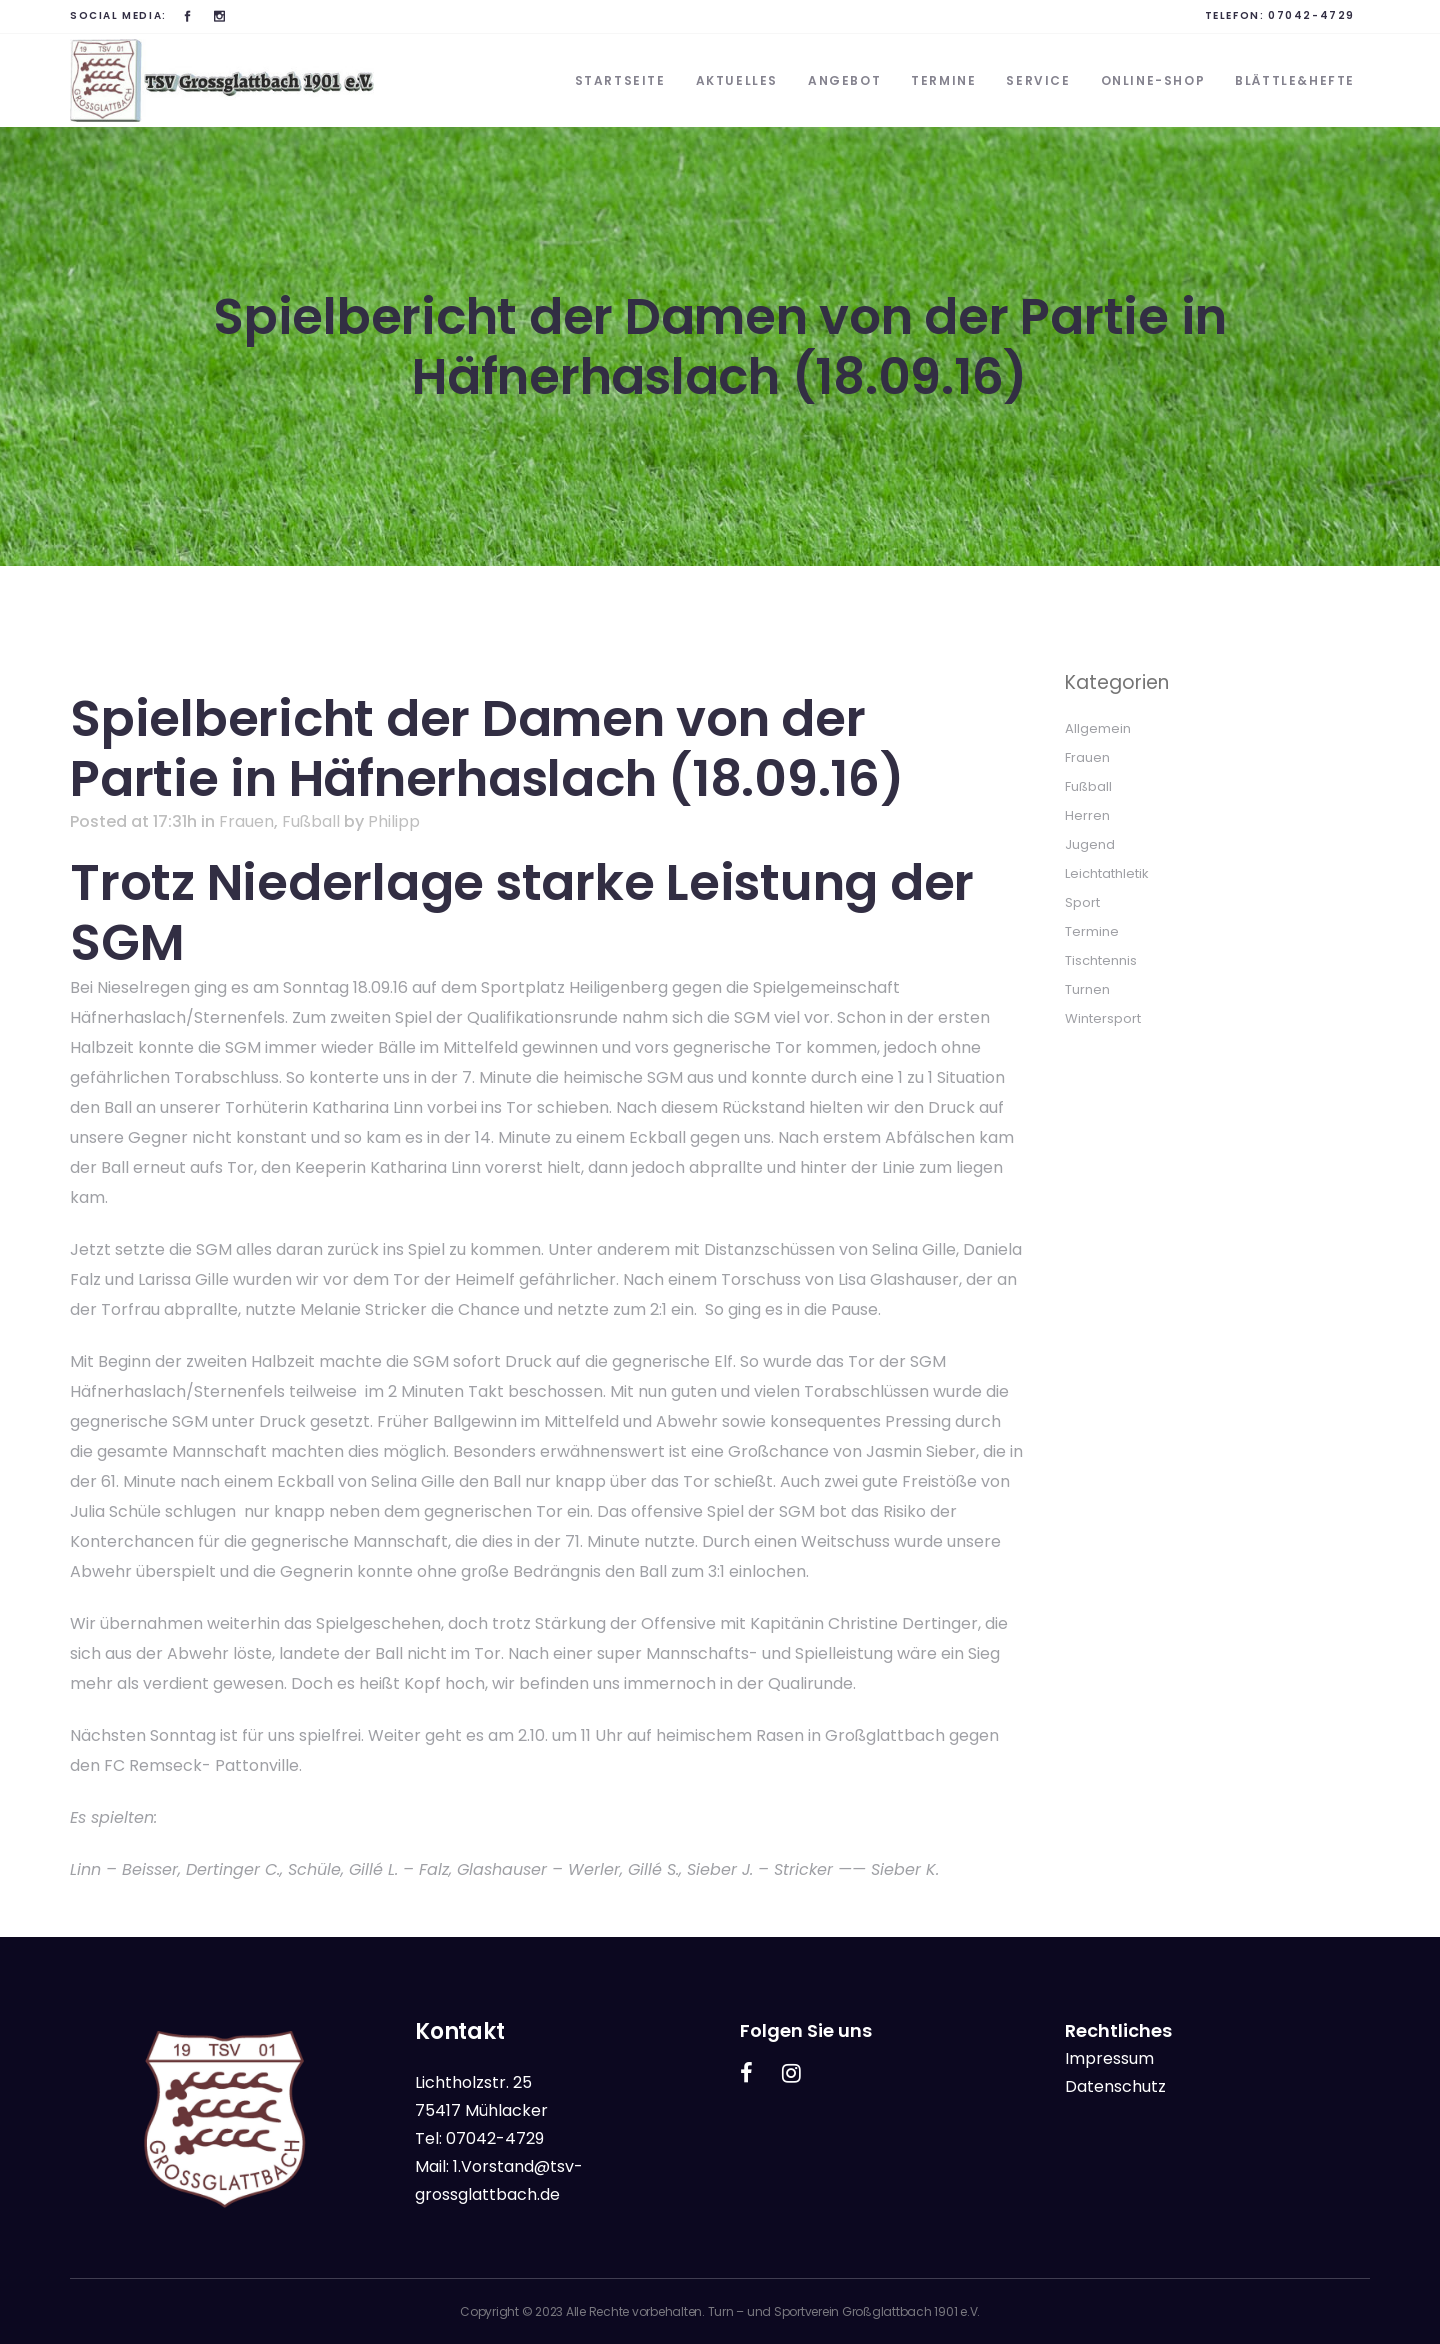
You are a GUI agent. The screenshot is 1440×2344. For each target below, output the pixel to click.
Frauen (246, 821)
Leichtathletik (1107, 873)
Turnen (1087, 989)
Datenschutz (1115, 2086)
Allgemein (1098, 728)
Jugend (1090, 844)
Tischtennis (1101, 960)
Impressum (1109, 2058)
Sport (1082, 902)
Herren (1087, 815)
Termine (1092, 931)
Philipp (394, 821)
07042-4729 (1311, 15)
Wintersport (1103, 1018)
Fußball (311, 821)
